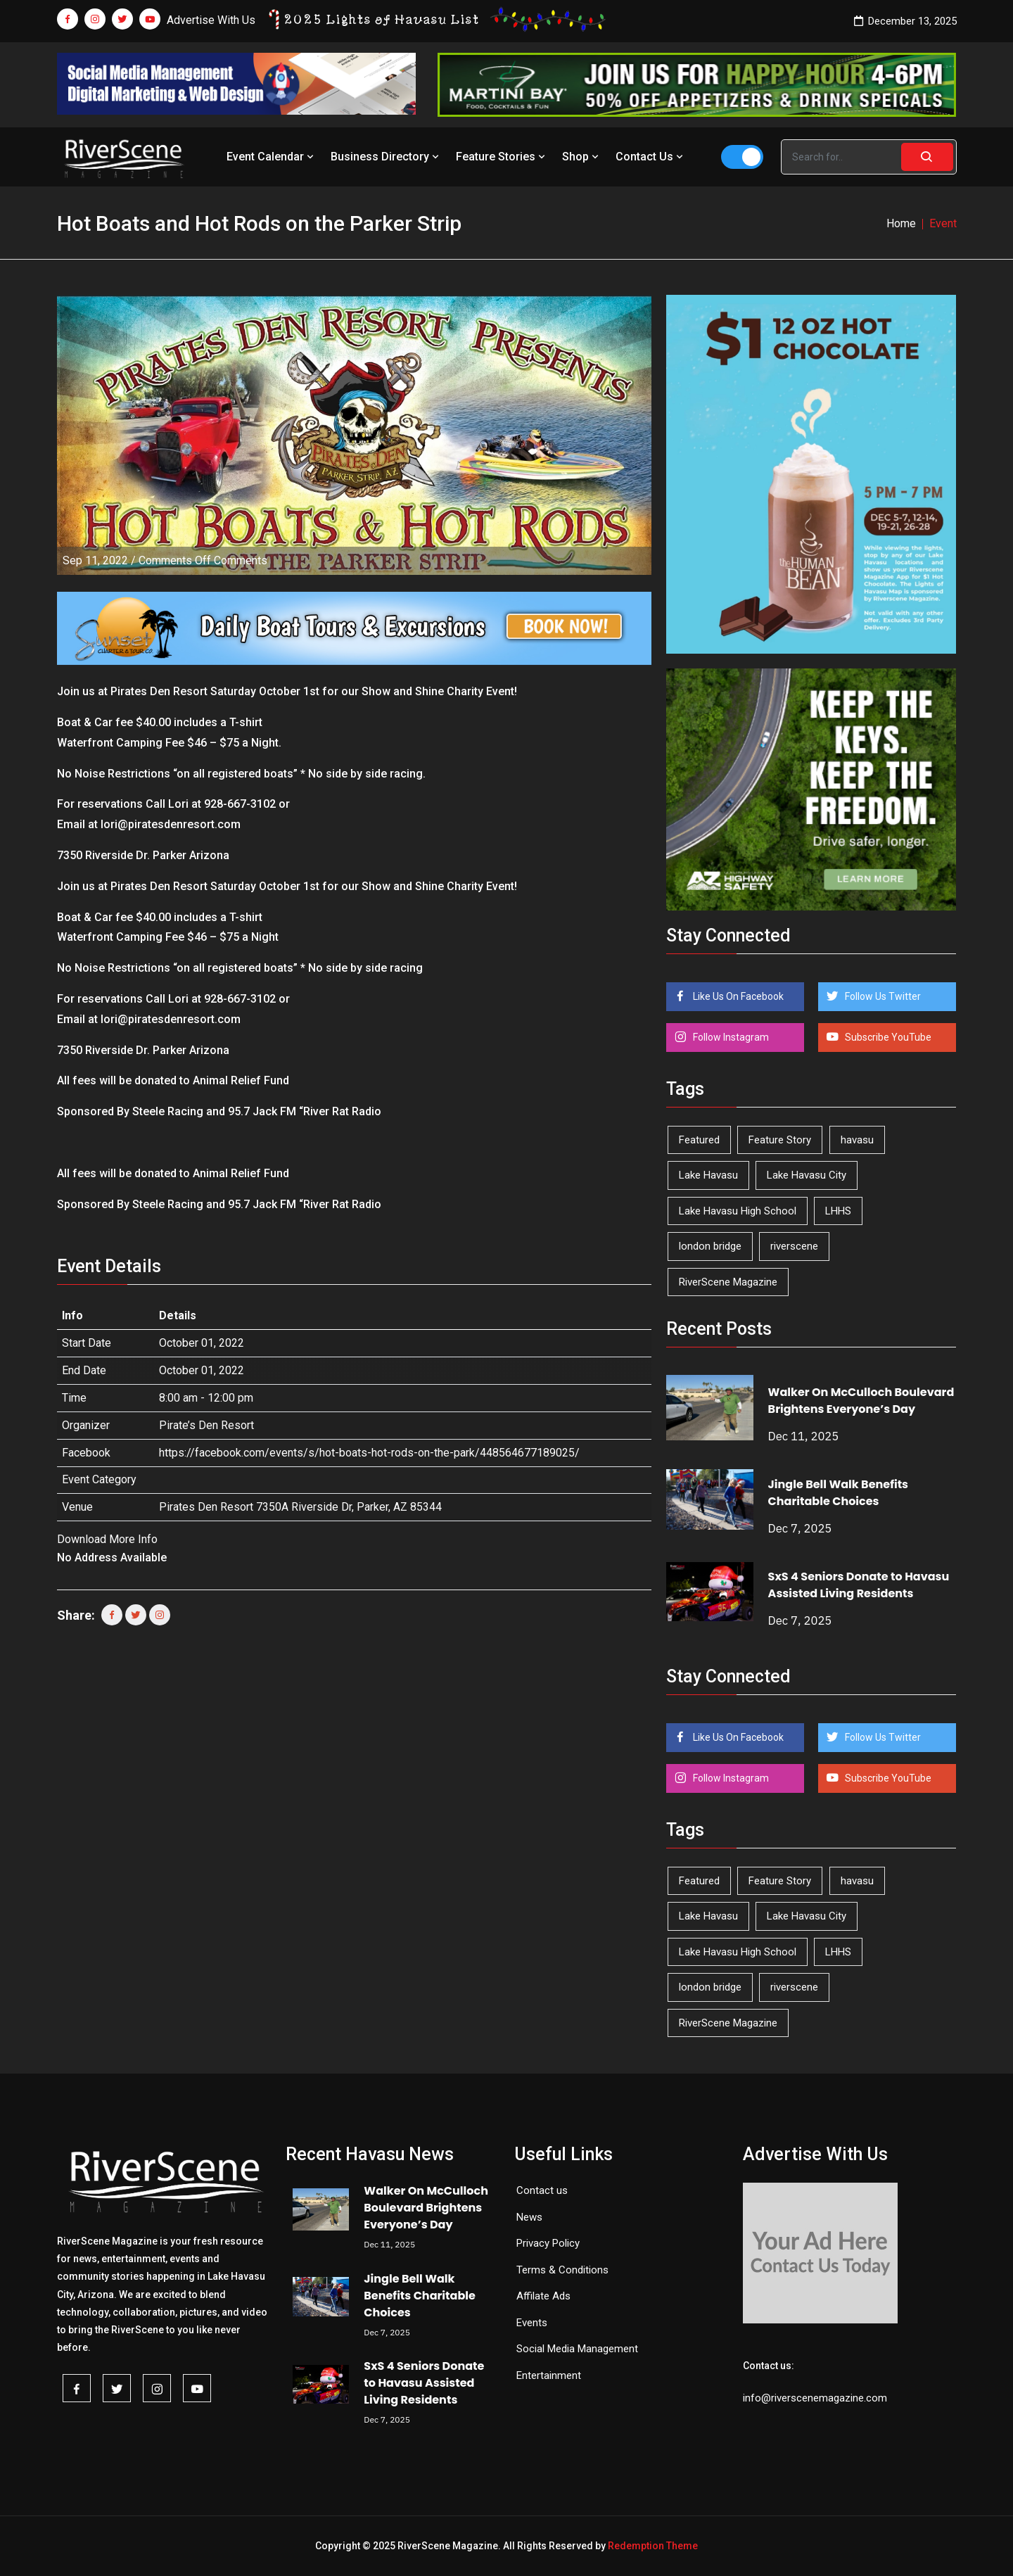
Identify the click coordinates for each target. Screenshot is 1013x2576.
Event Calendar (272, 156)
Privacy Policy (548, 2243)
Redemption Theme (653, 2545)
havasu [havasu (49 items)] (857, 1140)
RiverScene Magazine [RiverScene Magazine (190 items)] (728, 1282)
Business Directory (386, 156)
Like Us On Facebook (737, 996)
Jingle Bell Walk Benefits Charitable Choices (838, 1492)
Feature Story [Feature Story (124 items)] (779, 1140)
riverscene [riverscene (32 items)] (794, 1246)
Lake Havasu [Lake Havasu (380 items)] (708, 1175)
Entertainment (548, 2375)
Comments (203, 560)
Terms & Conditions (562, 2270)
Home (901, 223)
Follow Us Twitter (882, 996)
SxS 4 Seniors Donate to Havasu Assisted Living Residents (859, 1584)
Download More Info (107, 1539)
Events (531, 2322)
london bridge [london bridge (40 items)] (710, 1246)
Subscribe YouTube (887, 1037)
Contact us (542, 2190)
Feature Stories (502, 156)
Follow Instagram (730, 1037)
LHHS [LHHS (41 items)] (838, 1211)
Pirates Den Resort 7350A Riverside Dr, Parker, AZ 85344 (300, 1507)
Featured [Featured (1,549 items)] (699, 1140)
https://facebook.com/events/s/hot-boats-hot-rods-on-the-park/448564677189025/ (369, 1452)
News (529, 2217)
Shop (581, 156)
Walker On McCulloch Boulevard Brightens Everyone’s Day (861, 1400)
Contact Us (651, 156)
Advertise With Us (211, 20)
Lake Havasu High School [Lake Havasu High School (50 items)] (737, 1211)
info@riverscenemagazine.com (815, 2398)
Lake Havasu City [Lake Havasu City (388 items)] (806, 1175)
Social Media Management (577, 2348)
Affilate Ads (543, 2296)
